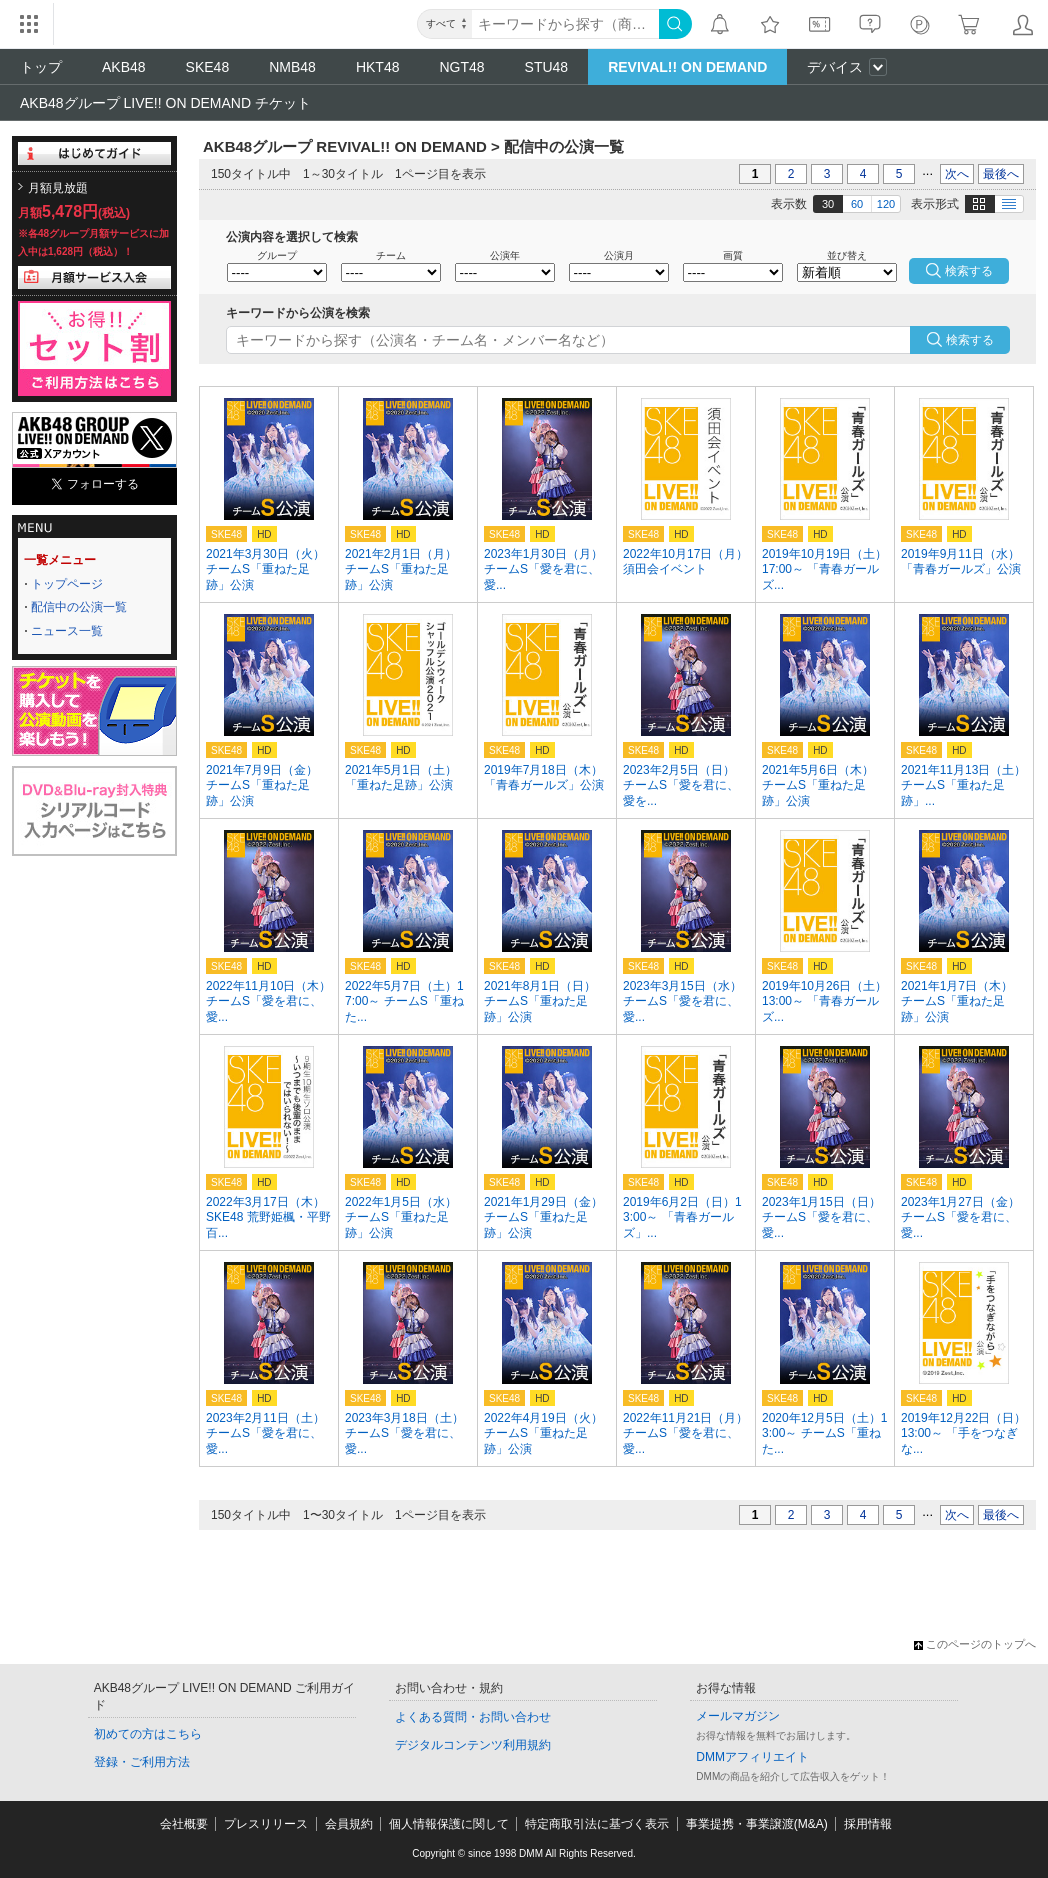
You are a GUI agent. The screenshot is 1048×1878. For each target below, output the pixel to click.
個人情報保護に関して (449, 1824)
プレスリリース (266, 1824)
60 (857, 204)
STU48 (547, 67)
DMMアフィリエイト (752, 1757)
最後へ (1001, 174)
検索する (970, 340)
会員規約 (349, 1824)
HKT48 (378, 67)
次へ (957, 174)
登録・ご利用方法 (142, 1762)
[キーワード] (565, 24)
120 (886, 204)
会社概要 (184, 1824)
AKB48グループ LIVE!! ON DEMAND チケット (165, 103)
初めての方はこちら (148, 1734)
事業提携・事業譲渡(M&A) (757, 1824)
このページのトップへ (975, 1644)
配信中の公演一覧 (79, 607)
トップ (41, 67)
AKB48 (124, 67)
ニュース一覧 (67, 631)
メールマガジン (738, 1716)
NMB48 (292, 67)
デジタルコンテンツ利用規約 (473, 1745)
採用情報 (868, 1824)
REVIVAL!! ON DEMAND (687, 67)
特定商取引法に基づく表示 (597, 1824)
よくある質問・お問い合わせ (473, 1717)
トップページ (67, 584)
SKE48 (208, 67)
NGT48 (461, 67)
